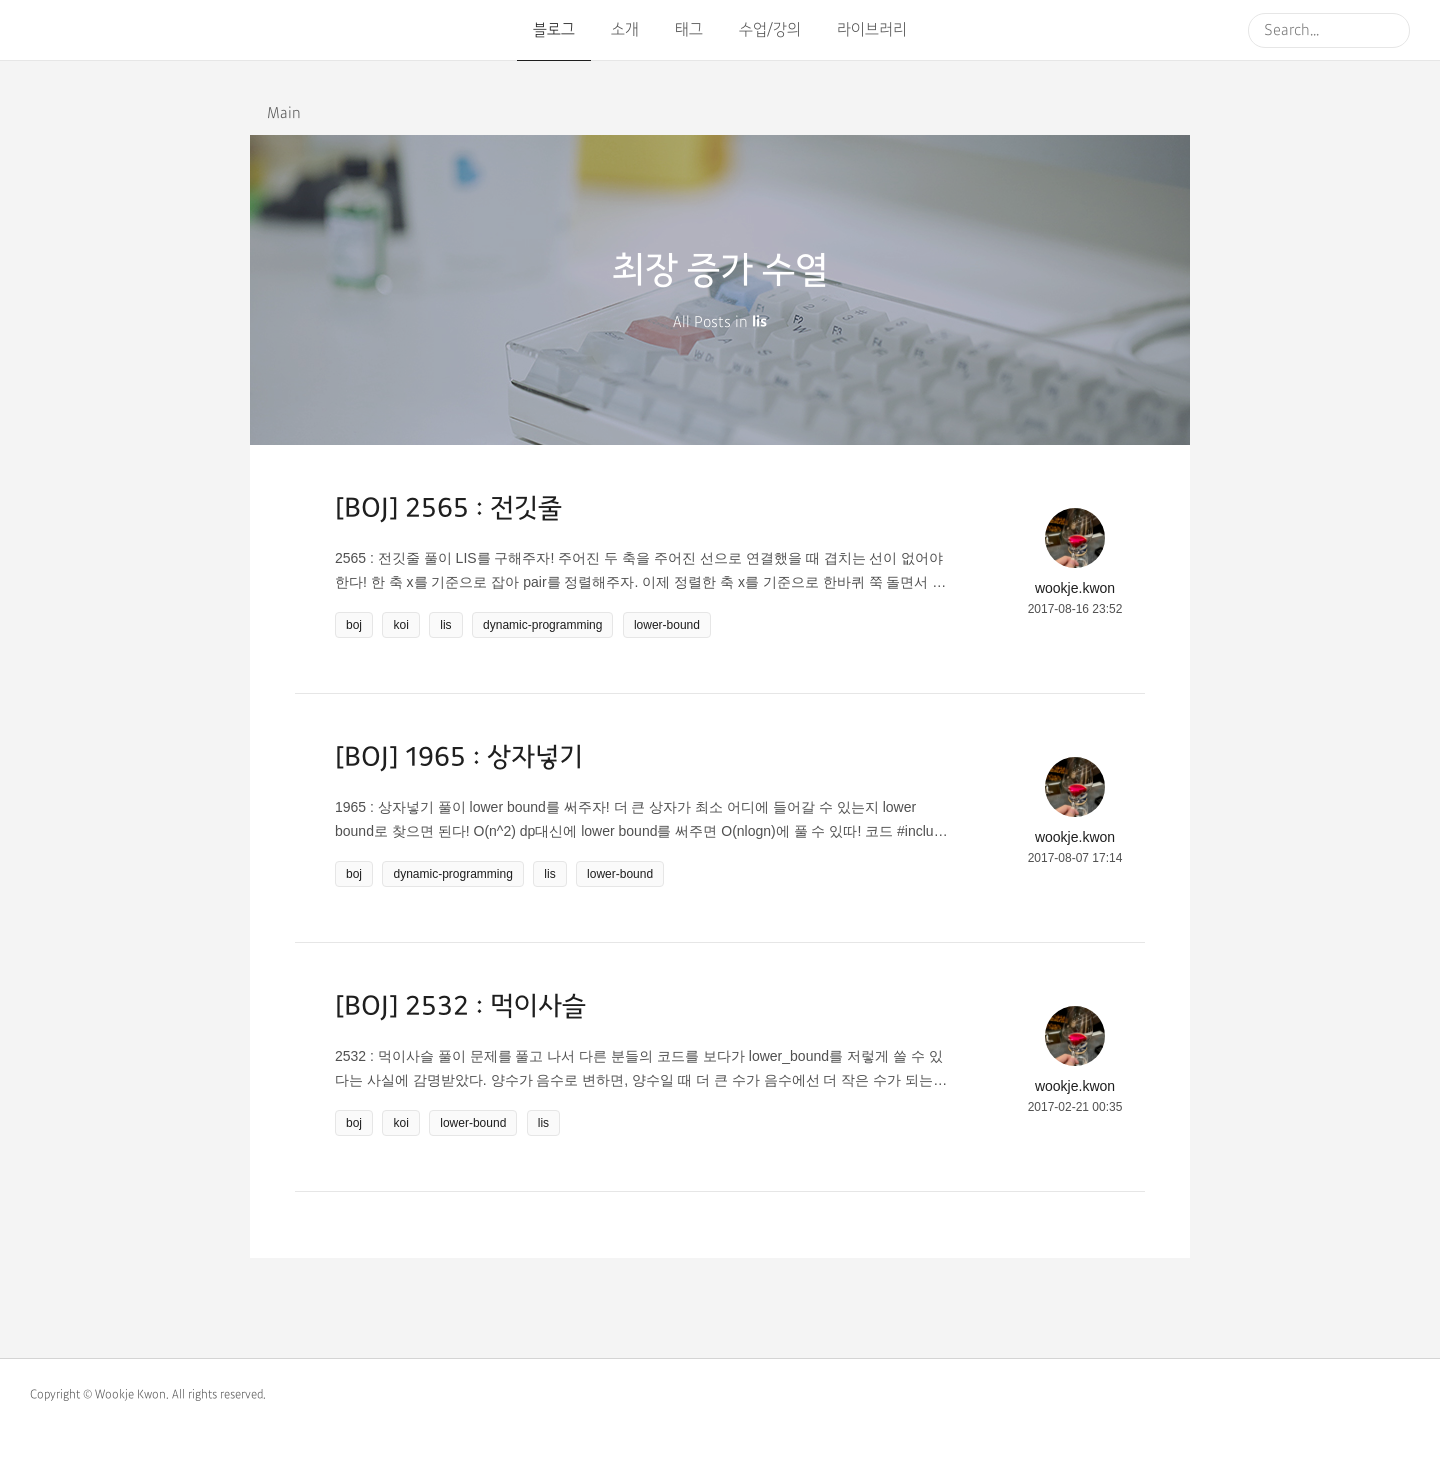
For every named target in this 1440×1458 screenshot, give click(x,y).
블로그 (554, 30)
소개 (625, 30)
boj (354, 625)
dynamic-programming (542, 625)
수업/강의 (770, 30)
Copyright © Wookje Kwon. (99, 1395)
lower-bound (667, 625)
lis (445, 625)
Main (284, 113)
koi (400, 625)
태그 (689, 30)
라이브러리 (872, 30)
